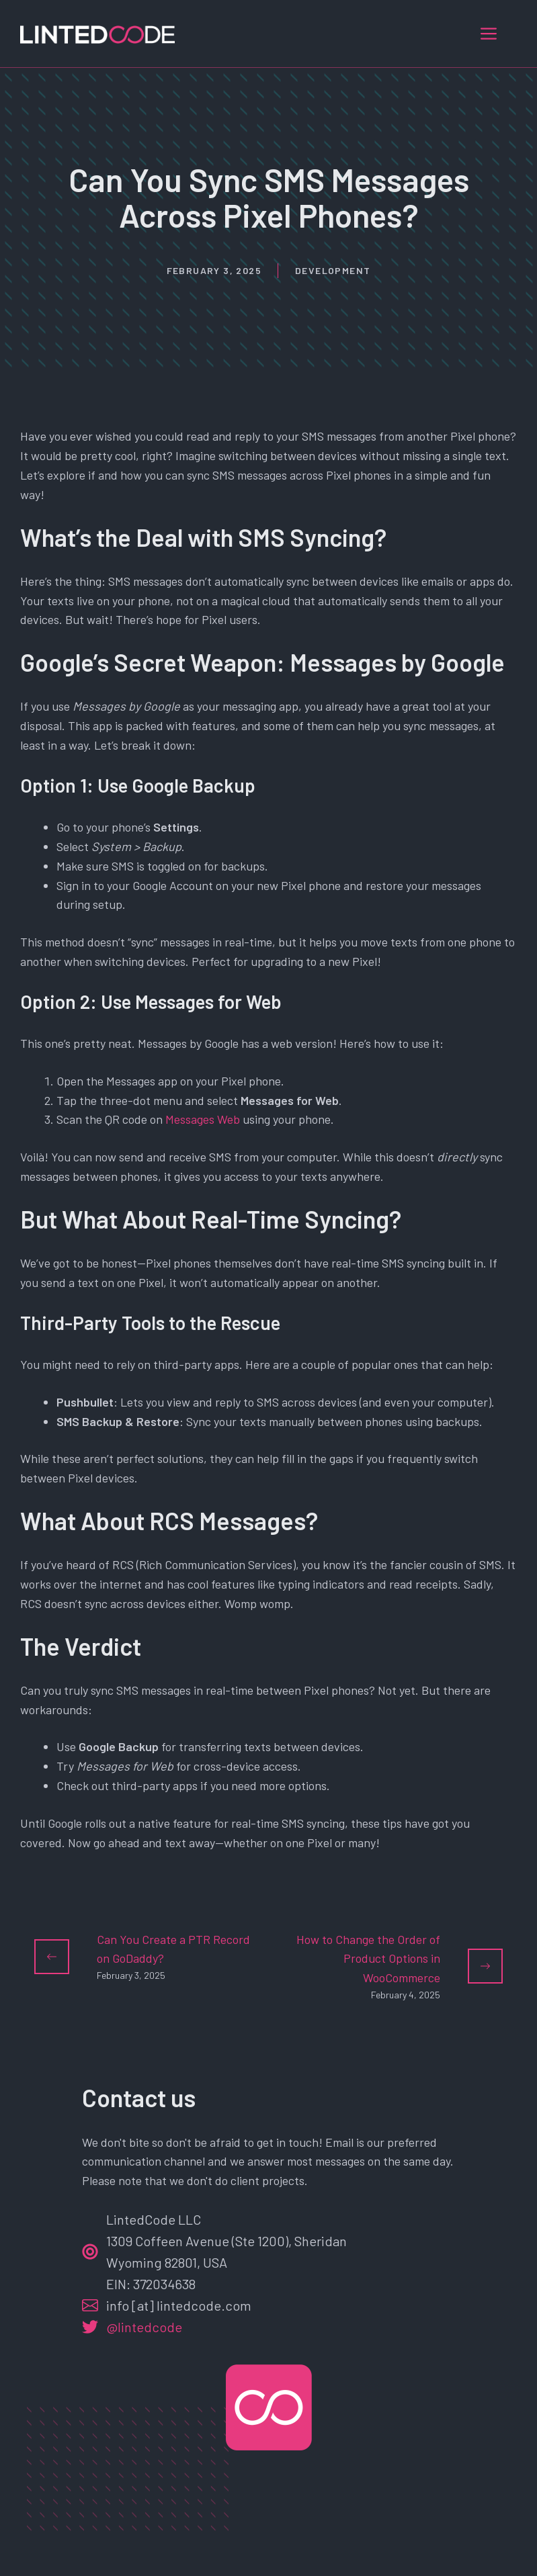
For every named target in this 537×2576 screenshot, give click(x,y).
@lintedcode (144, 2327)
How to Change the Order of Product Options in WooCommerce (368, 1959)
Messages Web (202, 1119)
